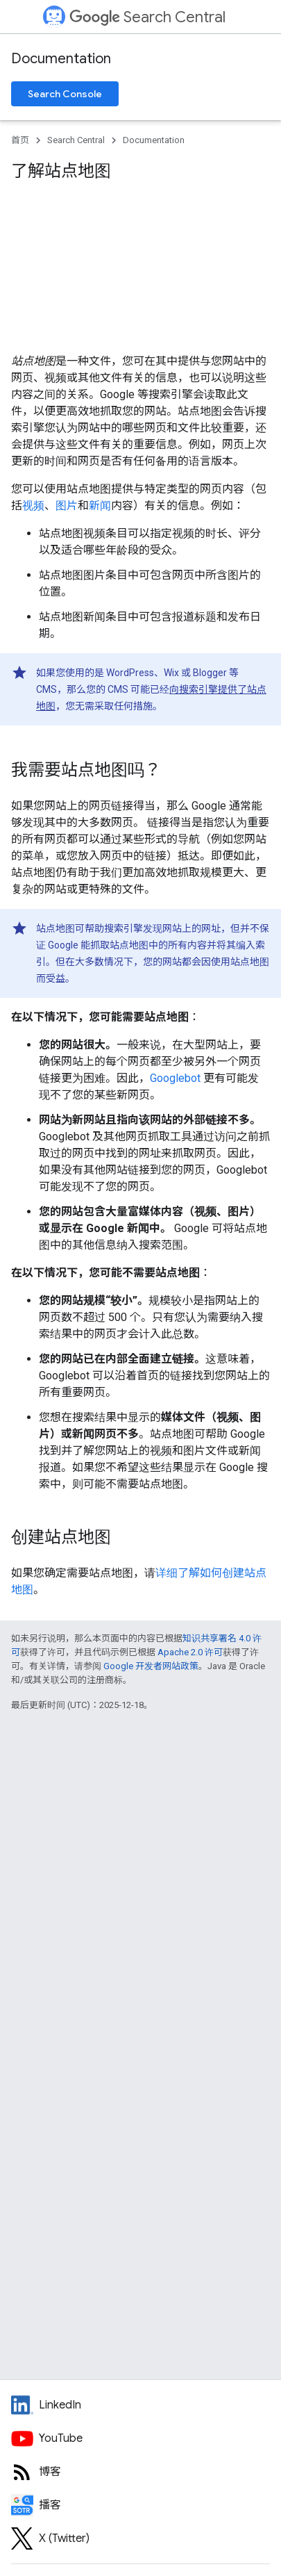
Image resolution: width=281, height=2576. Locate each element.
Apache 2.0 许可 (190, 1652)
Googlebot (175, 1078)
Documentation (61, 58)
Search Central (147, 17)
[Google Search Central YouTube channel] (140, 2438)
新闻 (100, 505)
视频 (33, 505)
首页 (20, 140)
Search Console (65, 94)
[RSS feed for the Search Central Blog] (140, 2472)
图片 (67, 505)
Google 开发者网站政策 (150, 1666)
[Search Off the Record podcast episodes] (140, 2505)
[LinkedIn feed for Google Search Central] (140, 2405)
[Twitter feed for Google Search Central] (140, 2538)
